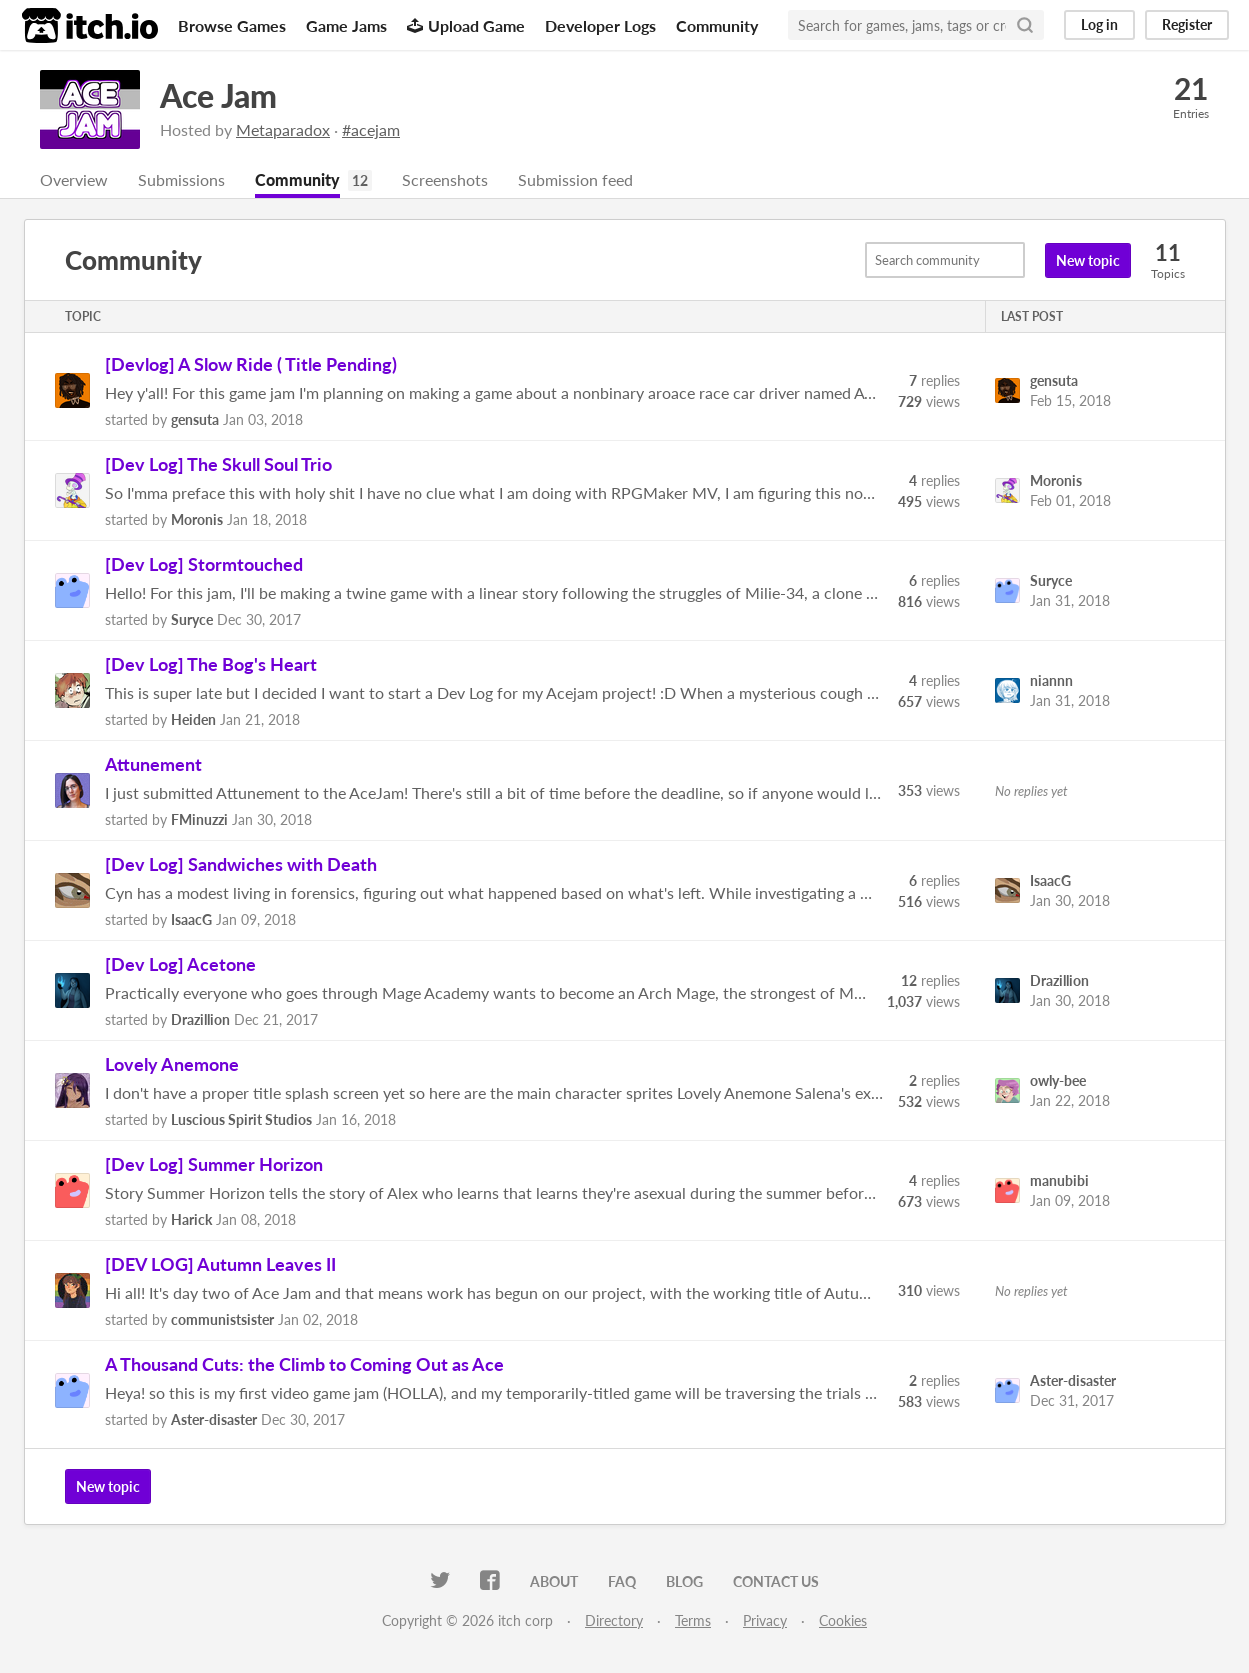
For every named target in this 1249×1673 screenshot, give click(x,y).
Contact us (776, 1581)
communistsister (222, 1319)
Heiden (193, 719)
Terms (693, 1620)
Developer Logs (600, 25)
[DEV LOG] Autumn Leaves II (220, 1264)
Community (717, 25)
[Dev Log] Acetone (180, 964)
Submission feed (575, 179)
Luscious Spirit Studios (241, 1119)
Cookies (843, 1620)
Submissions (181, 179)
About (554, 1581)
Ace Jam (218, 95)
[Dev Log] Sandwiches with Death (241, 864)
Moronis (197, 519)
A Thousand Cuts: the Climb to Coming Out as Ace (304, 1364)
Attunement (153, 764)
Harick (191, 1219)
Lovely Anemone (172, 1064)
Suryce (192, 619)
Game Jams (346, 25)
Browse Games (232, 25)
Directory (614, 1620)
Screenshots (445, 179)
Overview (74, 179)
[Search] (1025, 25)
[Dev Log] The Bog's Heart (211, 664)
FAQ (622, 1581)
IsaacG (191, 919)
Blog (684, 1581)
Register (1187, 24)
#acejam (371, 129)
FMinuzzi (199, 819)
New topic (1088, 260)
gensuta (195, 419)
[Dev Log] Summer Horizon (214, 1164)
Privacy (765, 1620)
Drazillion (200, 1019)
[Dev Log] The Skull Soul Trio (218, 464)
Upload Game (466, 25)
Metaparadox (283, 129)
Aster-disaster (214, 1419)
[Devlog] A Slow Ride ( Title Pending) (251, 364)
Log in (1099, 24)
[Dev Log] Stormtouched (204, 564)
